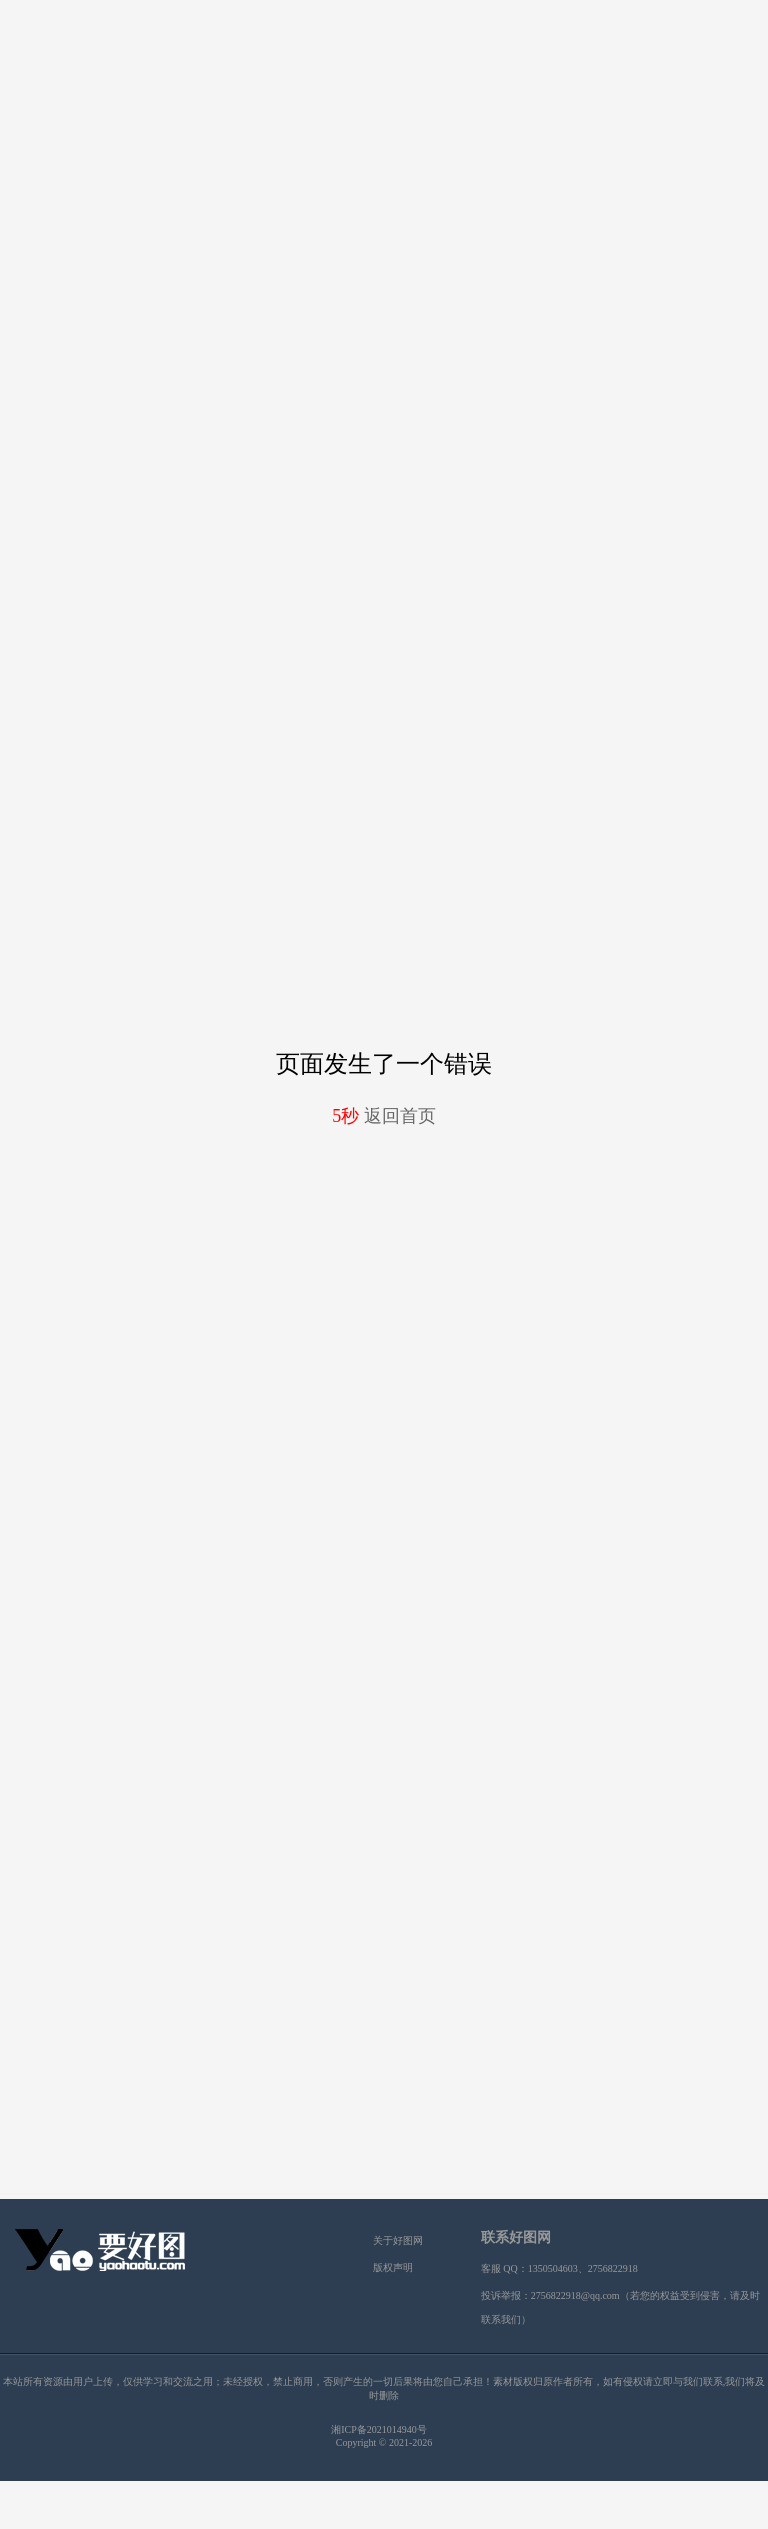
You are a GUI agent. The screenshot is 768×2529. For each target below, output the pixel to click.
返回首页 (384, 1116)
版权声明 (393, 2267)
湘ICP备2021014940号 (379, 2429)
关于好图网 (398, 2240)
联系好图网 (516, 2237)
